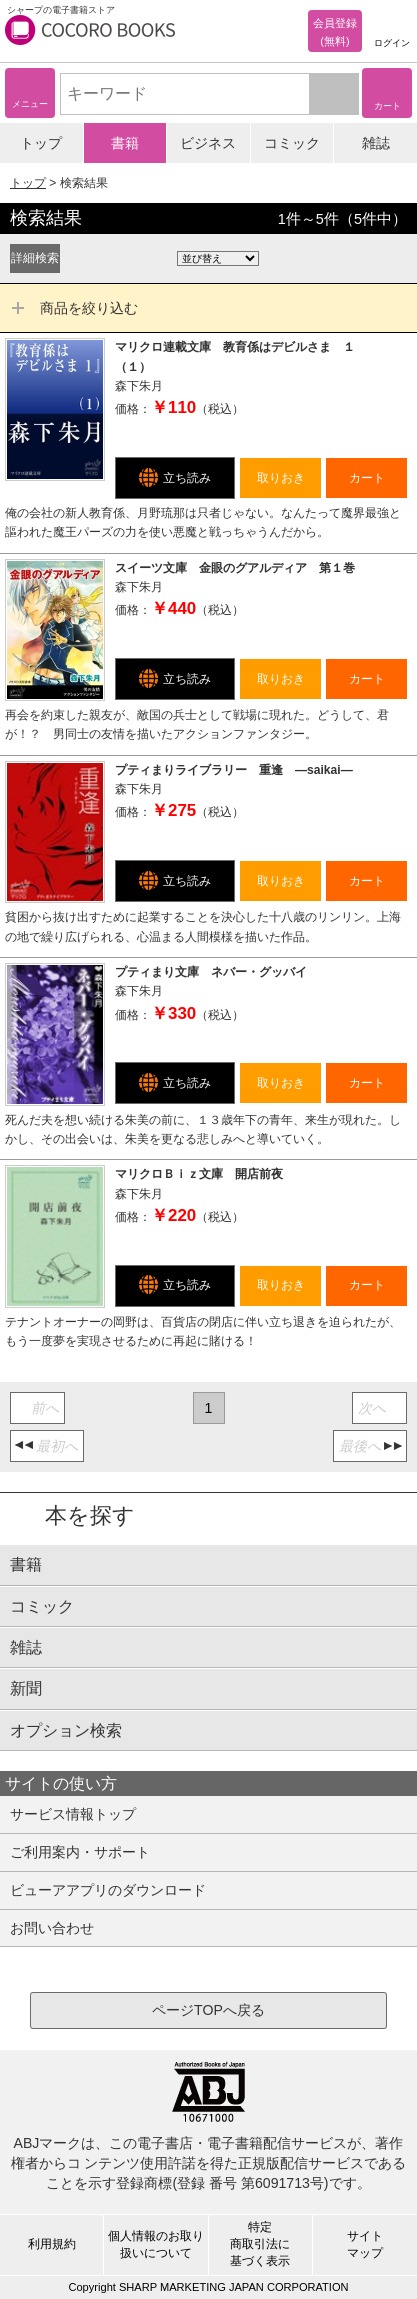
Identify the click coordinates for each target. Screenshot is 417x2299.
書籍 (125, 143)
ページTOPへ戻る (208, 2010)
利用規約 (52, 2244)
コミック (292, 143)
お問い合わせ (52, 1928)
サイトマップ (365, 2244)
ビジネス (208, 143)
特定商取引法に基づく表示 (260, 2244)
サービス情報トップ (73, 1814)
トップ (41, 143)
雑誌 (376, 143)
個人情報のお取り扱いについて (156, 2244)
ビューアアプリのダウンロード (108, 1890)
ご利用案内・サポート (80, 1852)
